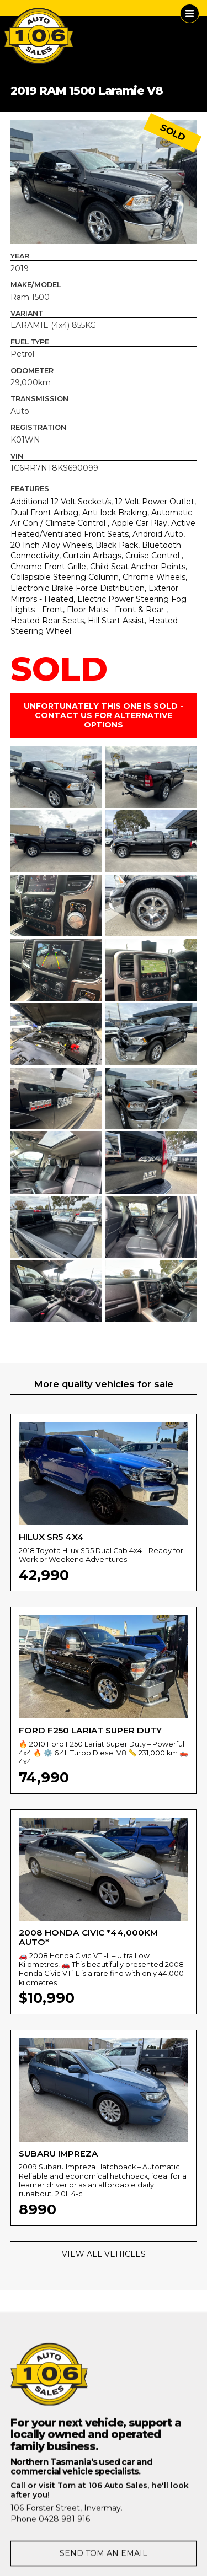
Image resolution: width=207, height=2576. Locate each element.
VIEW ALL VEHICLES (104, 2254)
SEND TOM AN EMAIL (103, 2558)
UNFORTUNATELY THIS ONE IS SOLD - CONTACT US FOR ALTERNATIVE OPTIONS (103, 715)
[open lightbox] (103, 182)
